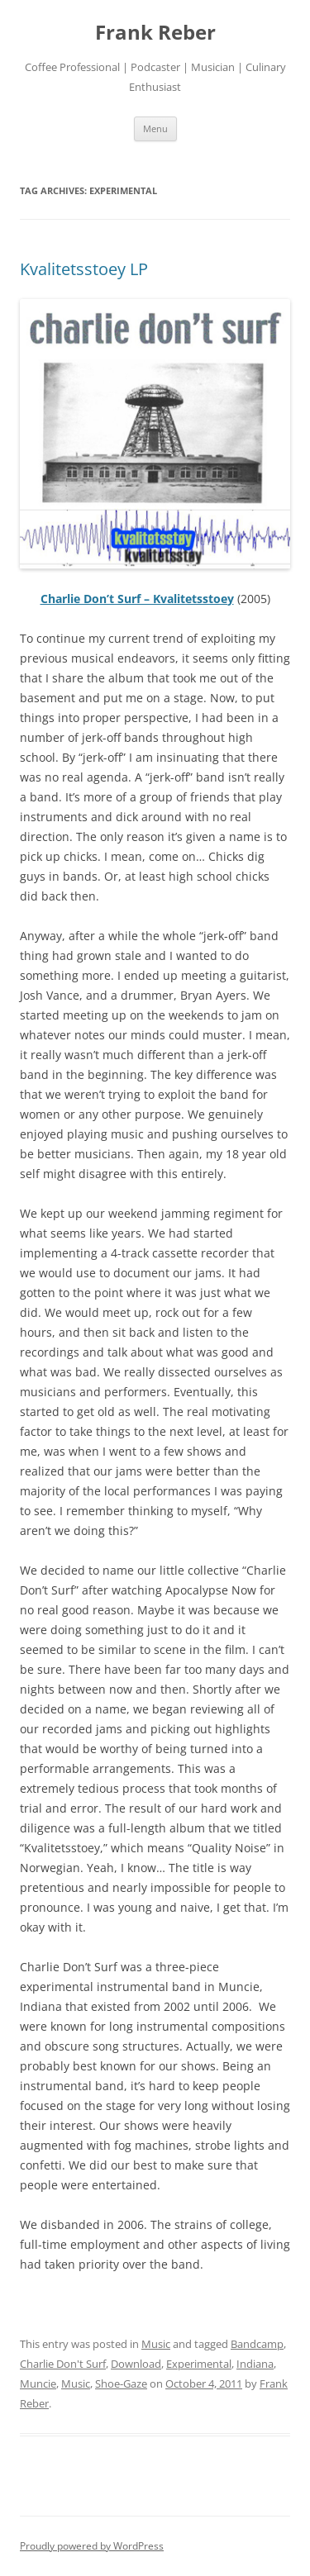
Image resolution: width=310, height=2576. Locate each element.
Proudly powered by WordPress (92, 2546)
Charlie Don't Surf (63, 2363)
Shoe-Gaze (121, 2383)
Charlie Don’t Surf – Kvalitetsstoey (137, 598)
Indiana (255, 2363)
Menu (155, 128)
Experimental (198, 2363)
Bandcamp (257, 2343)
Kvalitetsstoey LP (84, 269)
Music (155, 2343)
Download (136, 2363)
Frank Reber (155, 32)
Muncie (38, 2383)
